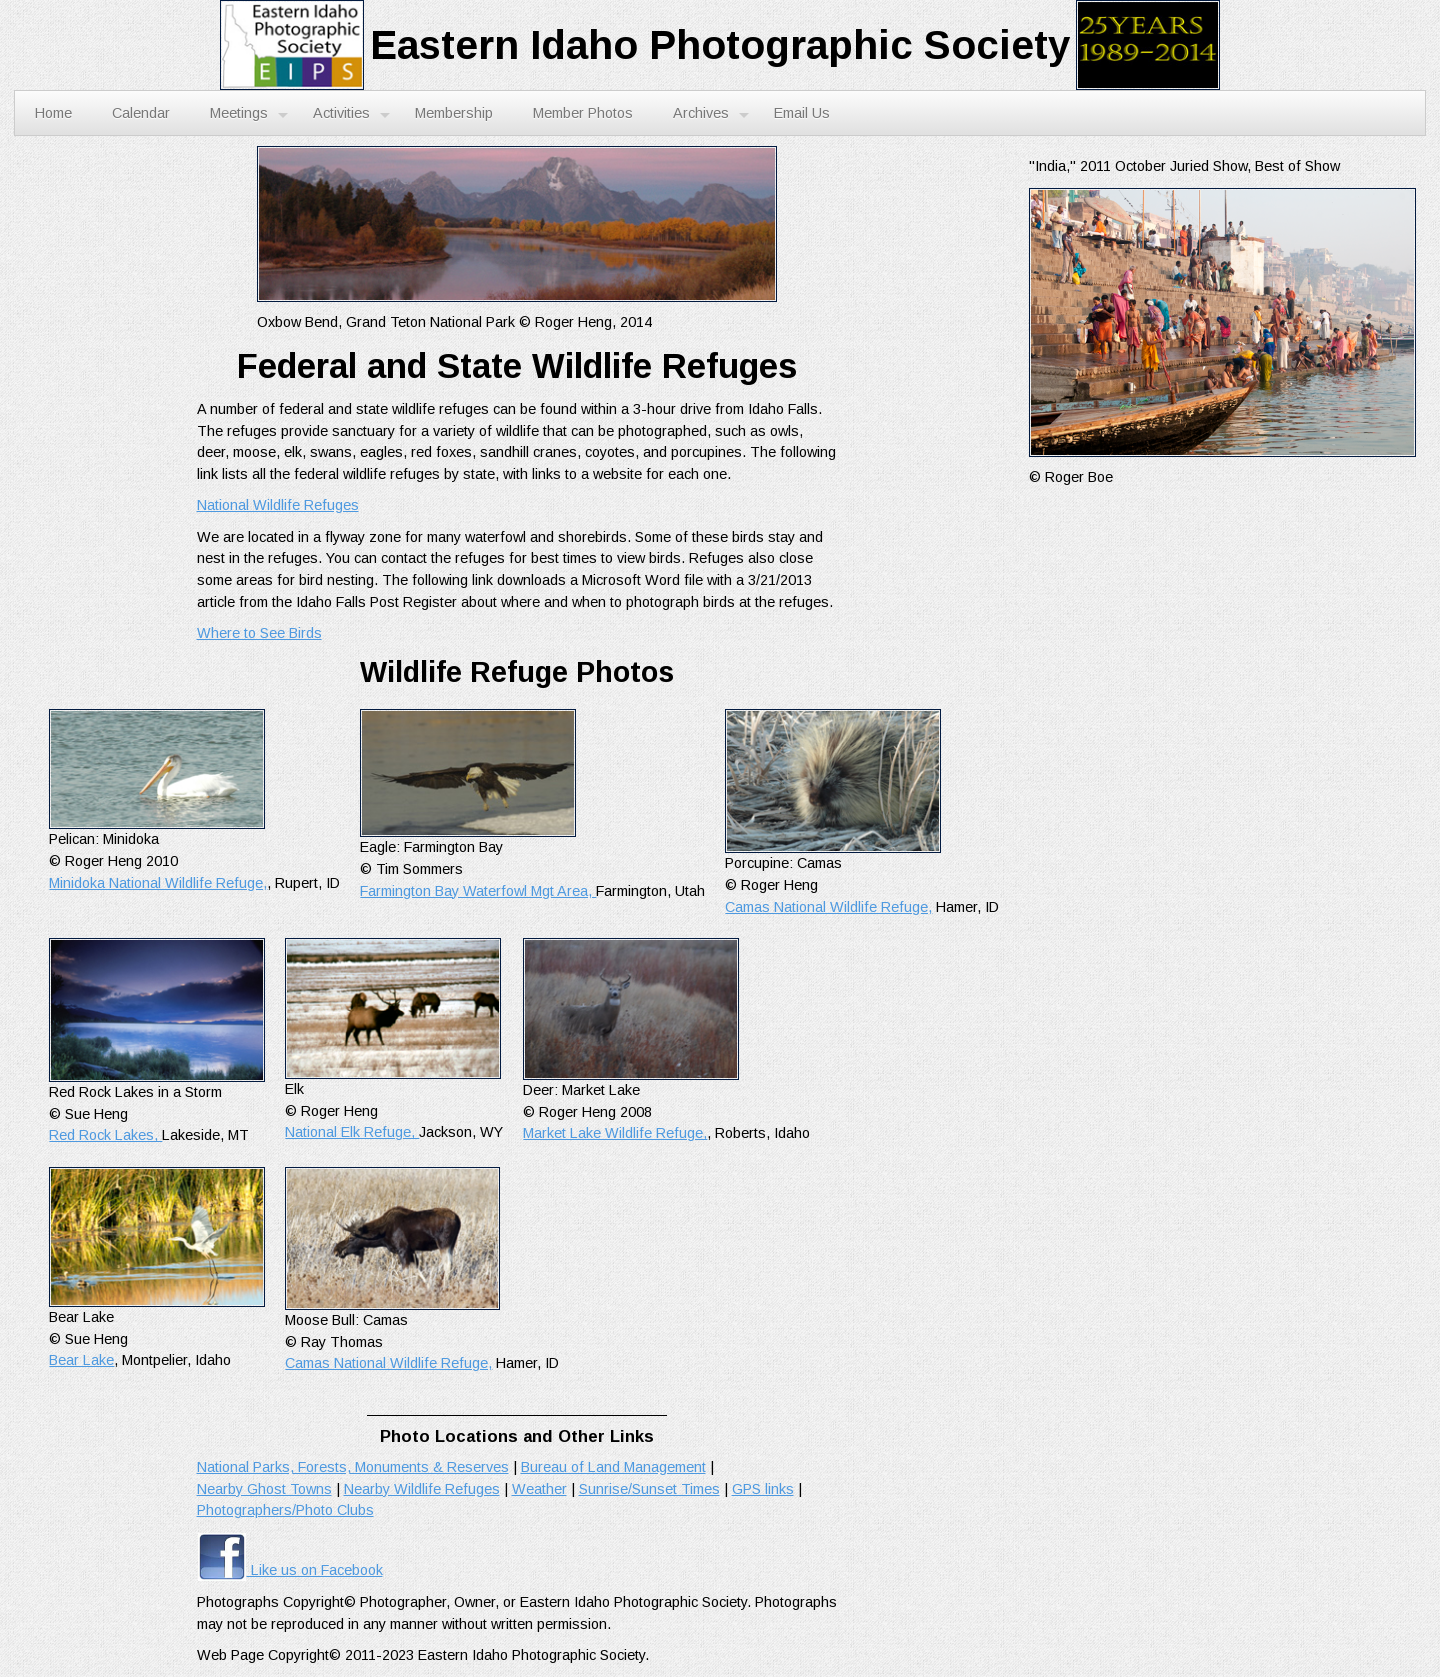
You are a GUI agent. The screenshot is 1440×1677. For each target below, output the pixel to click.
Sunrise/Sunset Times (649, 1489)
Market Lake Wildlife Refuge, (615, 1133)
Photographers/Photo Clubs (285, 1510)
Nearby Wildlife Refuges (422, 1489)
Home (53, 113)
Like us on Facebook (290, 1570)
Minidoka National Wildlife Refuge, (158, 883)
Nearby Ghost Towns (264, 1489)
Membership (454, 113)
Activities (351, 114)
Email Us (802, 113)
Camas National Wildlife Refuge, (828, 907)
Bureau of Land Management (613, 1467)
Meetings (249, 114)
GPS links (763, 1489)
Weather (539, 1489)
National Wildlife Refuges (278, 505)
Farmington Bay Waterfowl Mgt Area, (478, 891)
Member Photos (583, 113)
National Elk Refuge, (352, 1132)
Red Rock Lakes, (105, 1135)
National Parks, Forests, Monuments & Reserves (353, 1467)
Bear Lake (81, 1360)
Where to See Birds (259, 633)
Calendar (141, 113)
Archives (711, 114)
